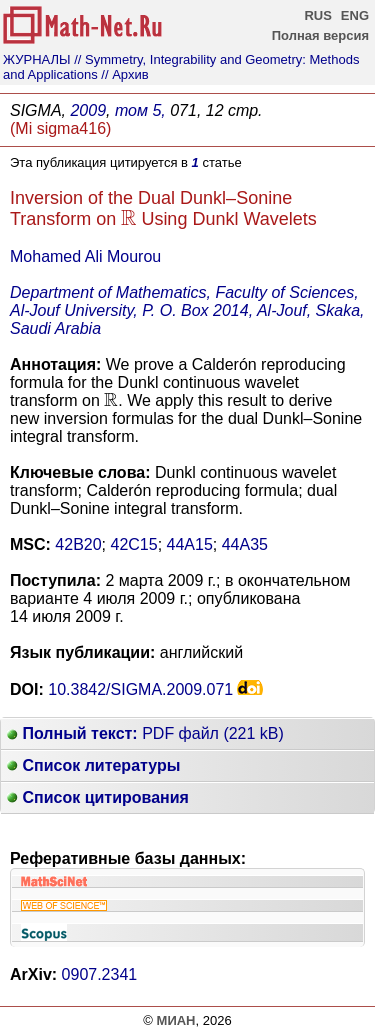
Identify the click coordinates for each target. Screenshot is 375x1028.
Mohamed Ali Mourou (85, 256)
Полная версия (320, 35)
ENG (355, 15)
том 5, (140, 110)
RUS (317, 15)
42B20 (78, 544)
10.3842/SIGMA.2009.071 (140, 689)
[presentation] (128, 218)
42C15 (134, 544)
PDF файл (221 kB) (145, 733)
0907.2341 (100, 974)
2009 (88, 110)
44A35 (245, 544)
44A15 (190, 544)
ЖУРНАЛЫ (37, 59)
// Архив (124, 74)
